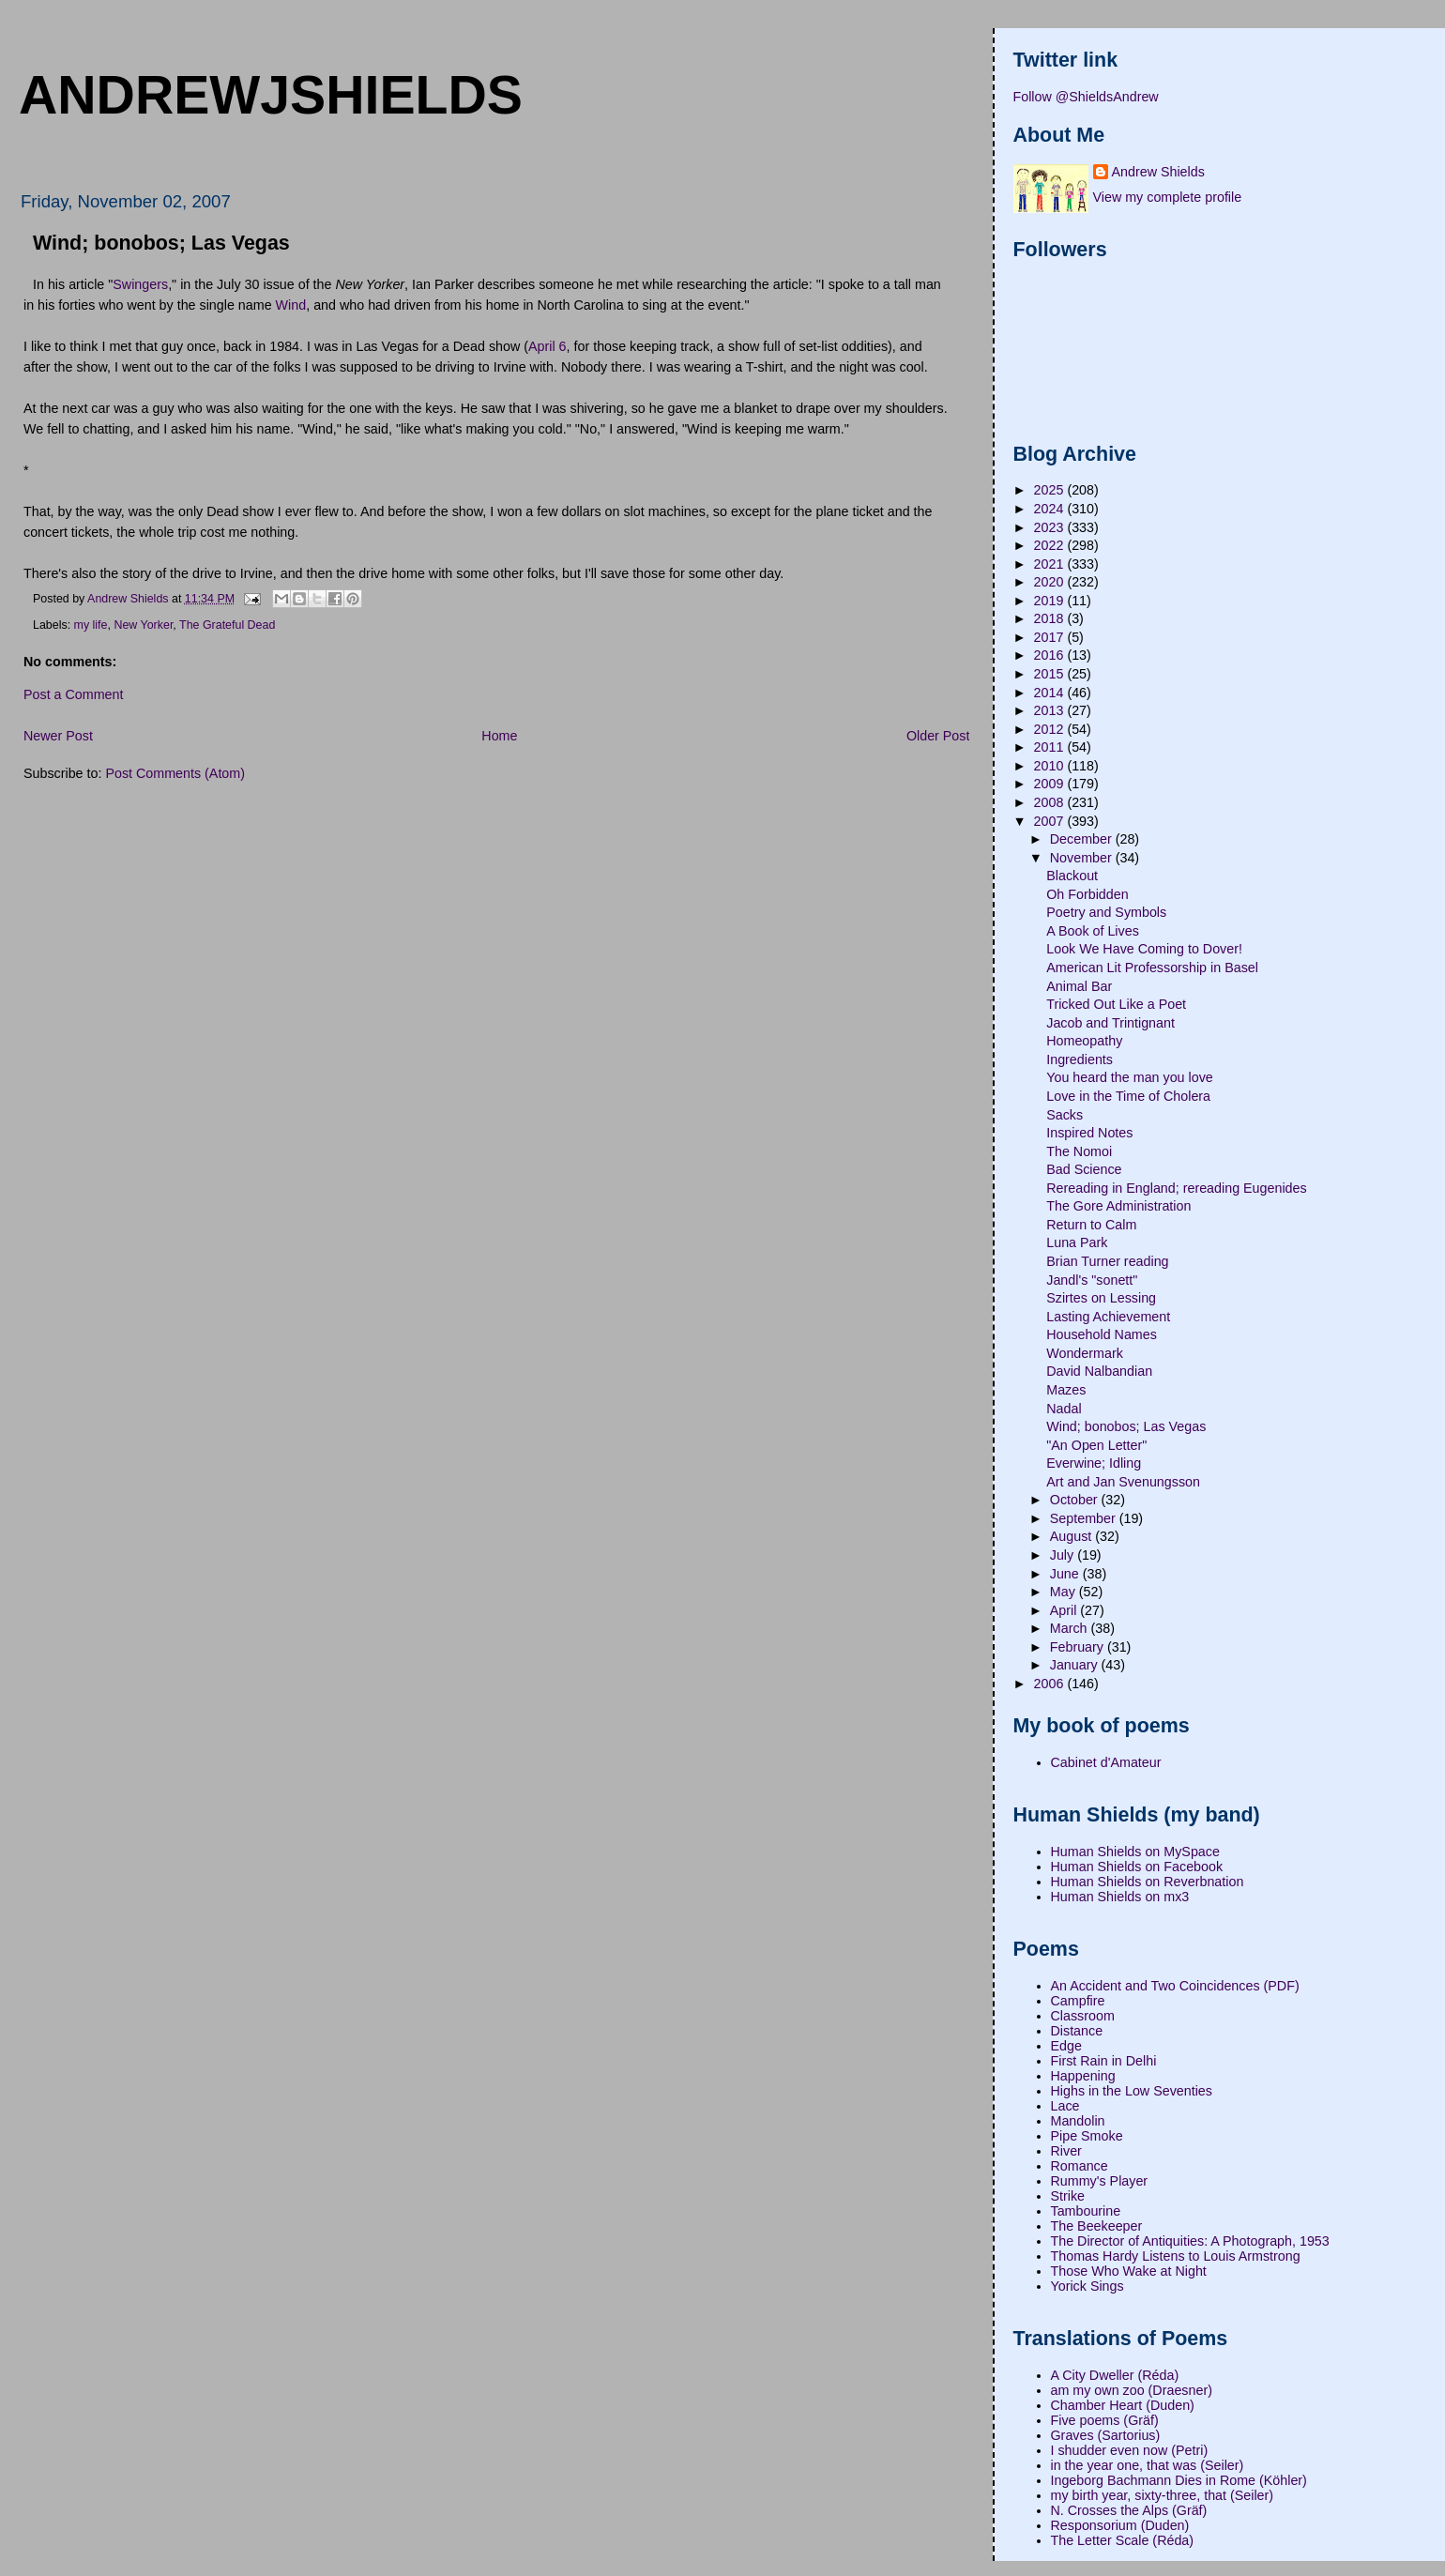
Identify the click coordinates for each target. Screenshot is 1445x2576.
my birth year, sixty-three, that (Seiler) (1162, 2495)
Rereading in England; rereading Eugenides (1176, 1188)
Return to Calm (1091, 1224)
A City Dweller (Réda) (1115, 2375)
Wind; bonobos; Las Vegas (1126, 1426)
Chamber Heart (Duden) (1122, 2405)
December (1083, 838)
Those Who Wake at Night (1129, 2271)
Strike (1068, 2195)
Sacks (1064, 1114)
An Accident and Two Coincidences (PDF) (1175, 1985)
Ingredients (1079, 1059)
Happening (1083, 2075)
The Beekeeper (1097, 2225)
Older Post (938, 735)
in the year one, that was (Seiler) (1147, 2465)
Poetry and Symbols (1106, 912)
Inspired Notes (1089, 1132)
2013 (1051, 710)
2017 (1051, 637)
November (1083, 857)
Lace (1065, 2105)
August (1072, 1536)
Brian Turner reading (1107, 1261)
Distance (1077, 2030)
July (1063, 1554)
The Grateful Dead (227, 625)
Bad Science (1083, 1169)
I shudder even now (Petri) (1130, 2450)
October (1076, 1499)
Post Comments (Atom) (175, 773)
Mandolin (1078, 2120)
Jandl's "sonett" (1091, 1280)
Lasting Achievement (1108, 1316)
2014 (1051, 692)
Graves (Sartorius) (1106, 2435)
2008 (1051, 802)
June (1066, 1573)
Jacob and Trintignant (1110, 1022)
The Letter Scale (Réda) (1122, 2540)
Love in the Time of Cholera (1128, 1096)
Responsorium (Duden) (1120, 2525)
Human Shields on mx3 (1120, 1896)
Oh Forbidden (1087, 894)
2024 (1051, 508)
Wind (291, 304)
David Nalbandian (1099, 1371)
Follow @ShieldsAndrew (1086, 96)
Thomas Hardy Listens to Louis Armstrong (1175, 2256)
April (1065, 1610)
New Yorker (143, 625)
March (1070, 1628)
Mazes (1066, 1389)
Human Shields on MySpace (1135, 1851)
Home (499, 735)
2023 (1051, 527)
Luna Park (1076, 1242)
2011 (1051, 747)
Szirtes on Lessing (1101, 1297)
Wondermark (1084, 1353)
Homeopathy (1084, 1040)
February (1078, 1646)
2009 (1051, 783)
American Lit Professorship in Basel (1152, 967)
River (1066, 2150)
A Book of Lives (1092, 930)
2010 (1051, 765)
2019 (1051, 600)
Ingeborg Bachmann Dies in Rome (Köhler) (1179, 2480)
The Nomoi (1079, 1151)
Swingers (140, 284)
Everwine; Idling (1093, 1463)
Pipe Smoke (1087, 2135)
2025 (1051, 489)
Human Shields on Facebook (1137, 1866)
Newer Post (58, 735)
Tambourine (1086, 2210)
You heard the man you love (1129, 1077)
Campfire (1078, 2000)
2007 (1051, 821)
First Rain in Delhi (1104, 2060)
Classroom (1083, 2015)
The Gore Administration (1118, 1205)
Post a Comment (73, 694)
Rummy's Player (1099, 2180)
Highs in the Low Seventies (1131, 2090)
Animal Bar (1079, 986)
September (1084, 1518)
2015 (1051, 673)
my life (91, 625)
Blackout (1072, 875)
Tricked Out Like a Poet (1116, 1004)
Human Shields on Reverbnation (1147, 1881)
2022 (1051, 545)
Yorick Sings (1087, 2286)
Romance (1079, 2165)
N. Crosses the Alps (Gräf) (1129, 2510)
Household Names (1101, 1334)
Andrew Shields (1158, 171)
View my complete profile (1167, 197)
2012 (1051, 729)
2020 (1051, 581)
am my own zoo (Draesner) (1131, 2390)
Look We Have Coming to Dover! (1144, 948)
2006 (1051, 1683)
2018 (1051, 618)
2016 (1051, 655)
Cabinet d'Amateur (1106, 1762)
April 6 (547, 346)
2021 (1051, 564)
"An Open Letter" (1096, 1445)
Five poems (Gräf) (1105, 2420)
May (1064, 1591)
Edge (1066, 2045)
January (1076, 1664)
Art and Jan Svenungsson (1123, 1481)
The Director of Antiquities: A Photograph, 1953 (1190, 2240)
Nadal (1063, 1408)
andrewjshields (271, 95)
